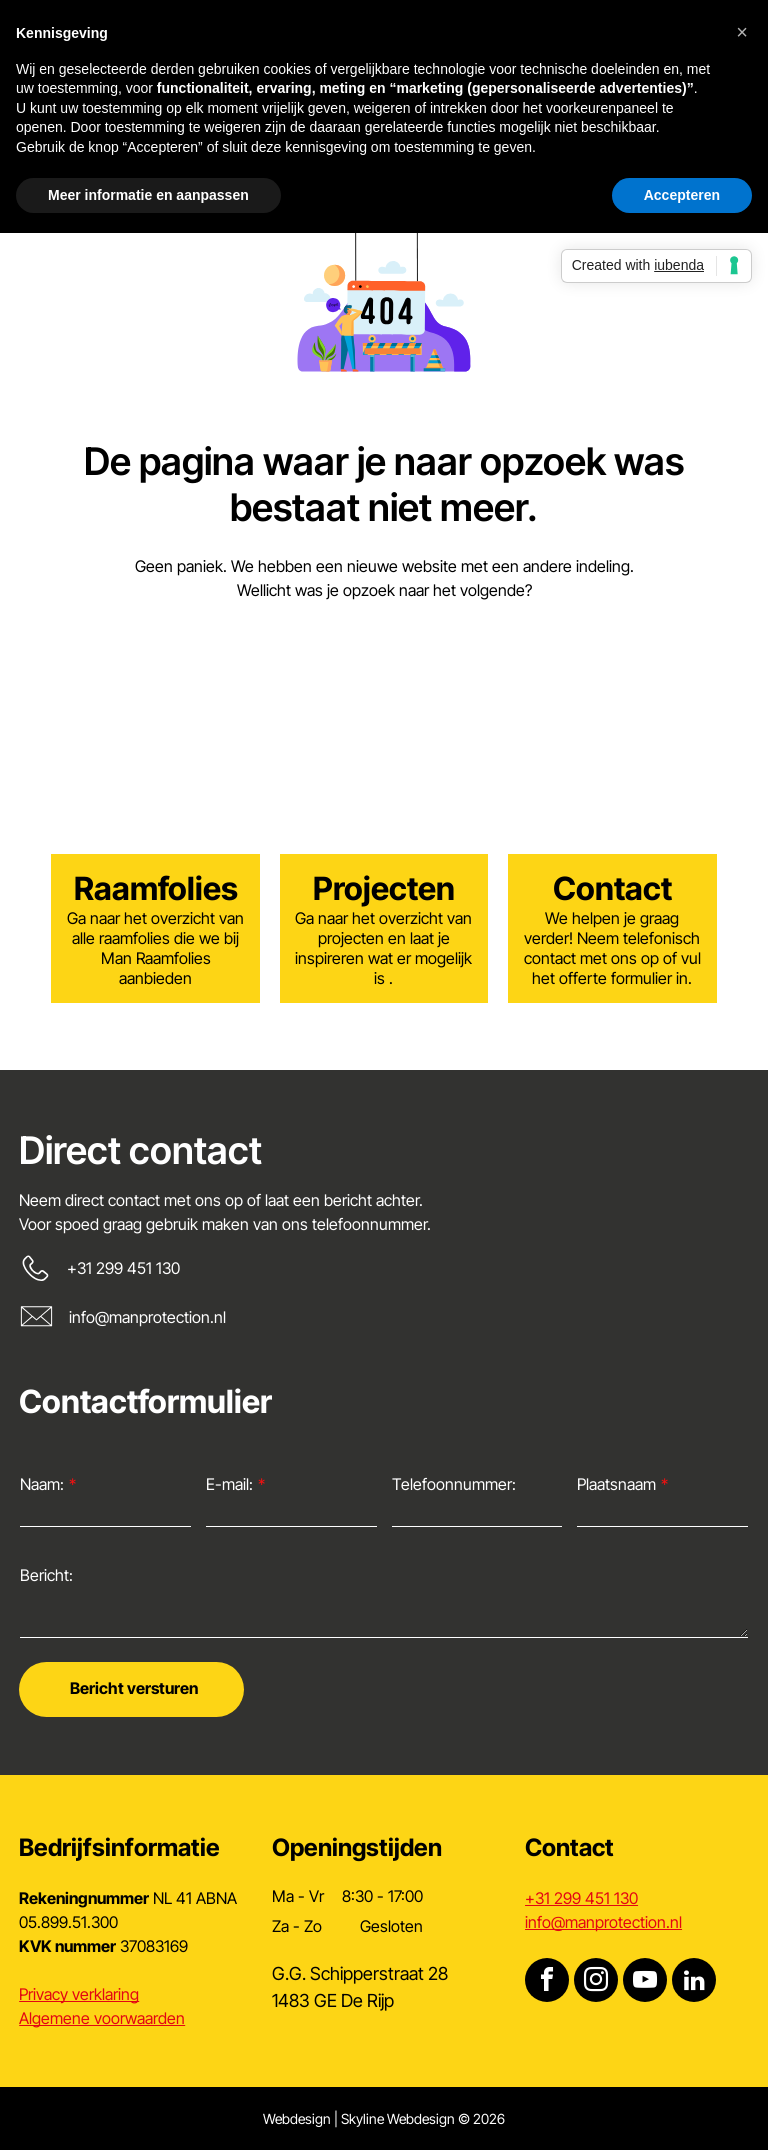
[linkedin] (694, 1982)
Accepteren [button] (682, 195)
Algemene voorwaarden (102, 2018)
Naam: (42, 1484)
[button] (742, 32)
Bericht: (46, 1575)
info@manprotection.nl (147, 1317)
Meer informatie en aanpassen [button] (148, 195)
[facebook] (547, 1982)
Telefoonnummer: (454, 1484)
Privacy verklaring (79, 1994)
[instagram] (596, 1982)
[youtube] (645, 1982)
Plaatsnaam (616, 1484)
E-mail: (229, 1484)
